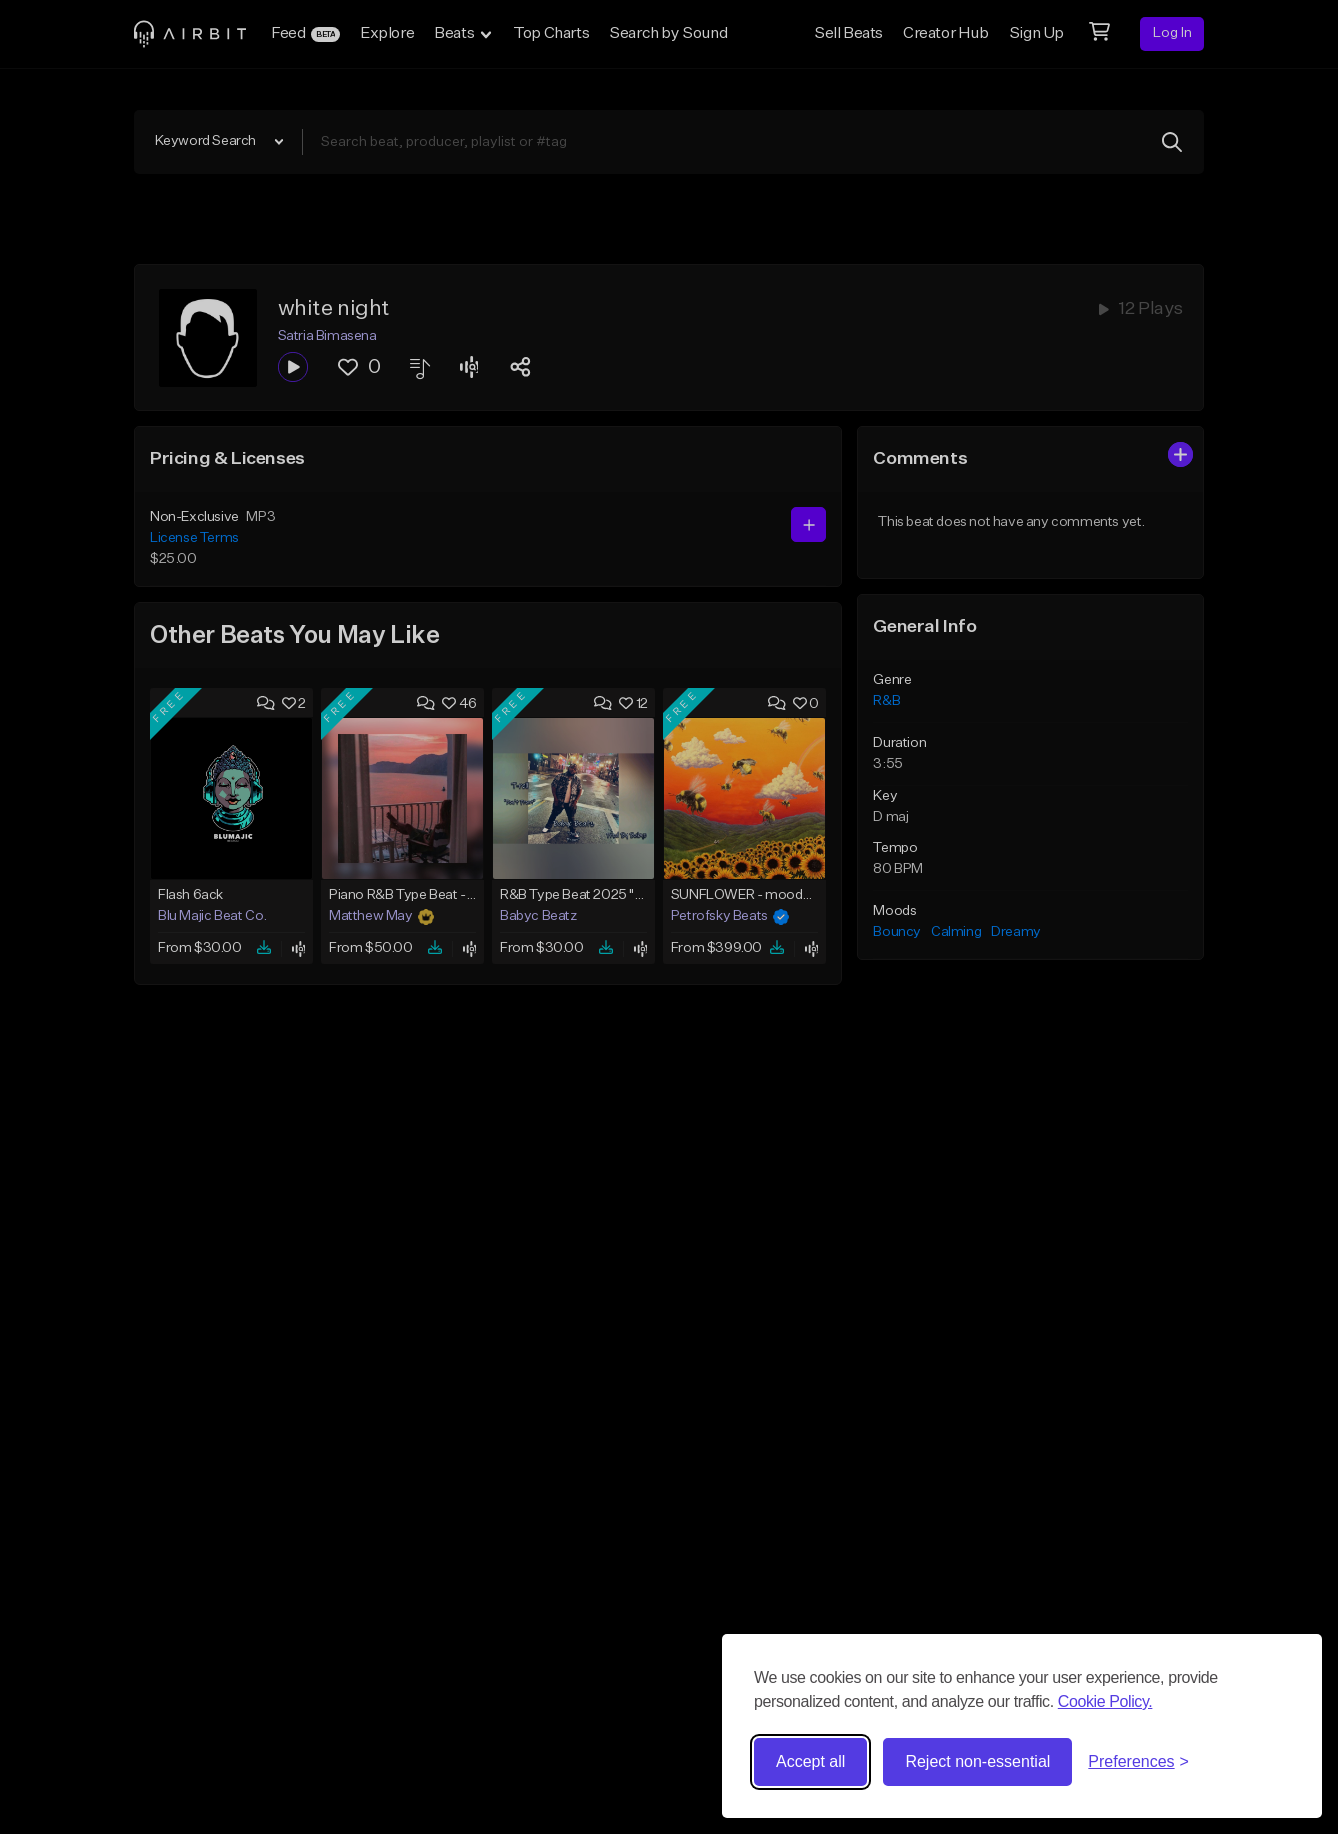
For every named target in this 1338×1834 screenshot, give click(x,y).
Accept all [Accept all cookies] (810, 1761)
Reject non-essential (977, 1761)
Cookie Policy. (1105, 1701)
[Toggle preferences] (1138, 1762)
